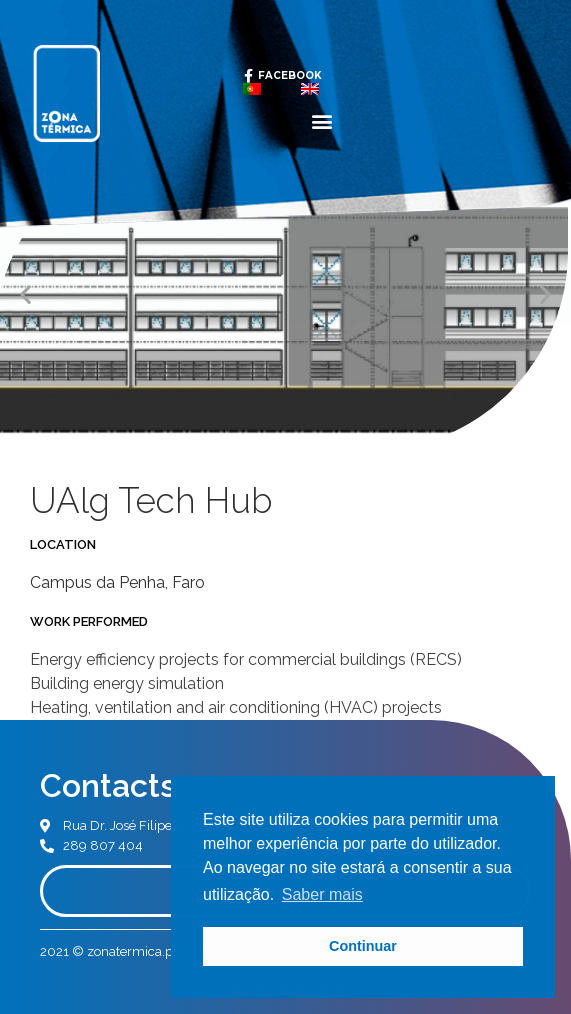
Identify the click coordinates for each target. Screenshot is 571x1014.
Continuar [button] (363, 946)
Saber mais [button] (322, 894)
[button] (322, 120)
